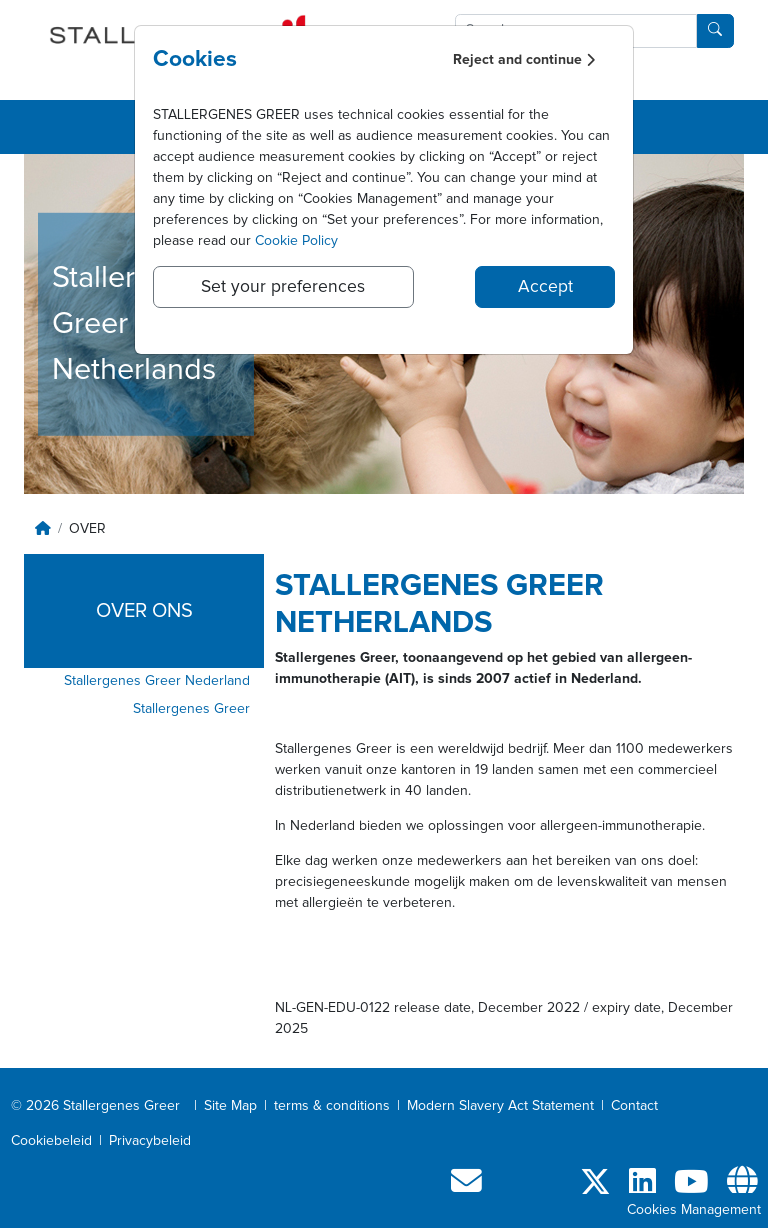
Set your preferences (283, 287)
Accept (545, 287)
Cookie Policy (296, 241)
